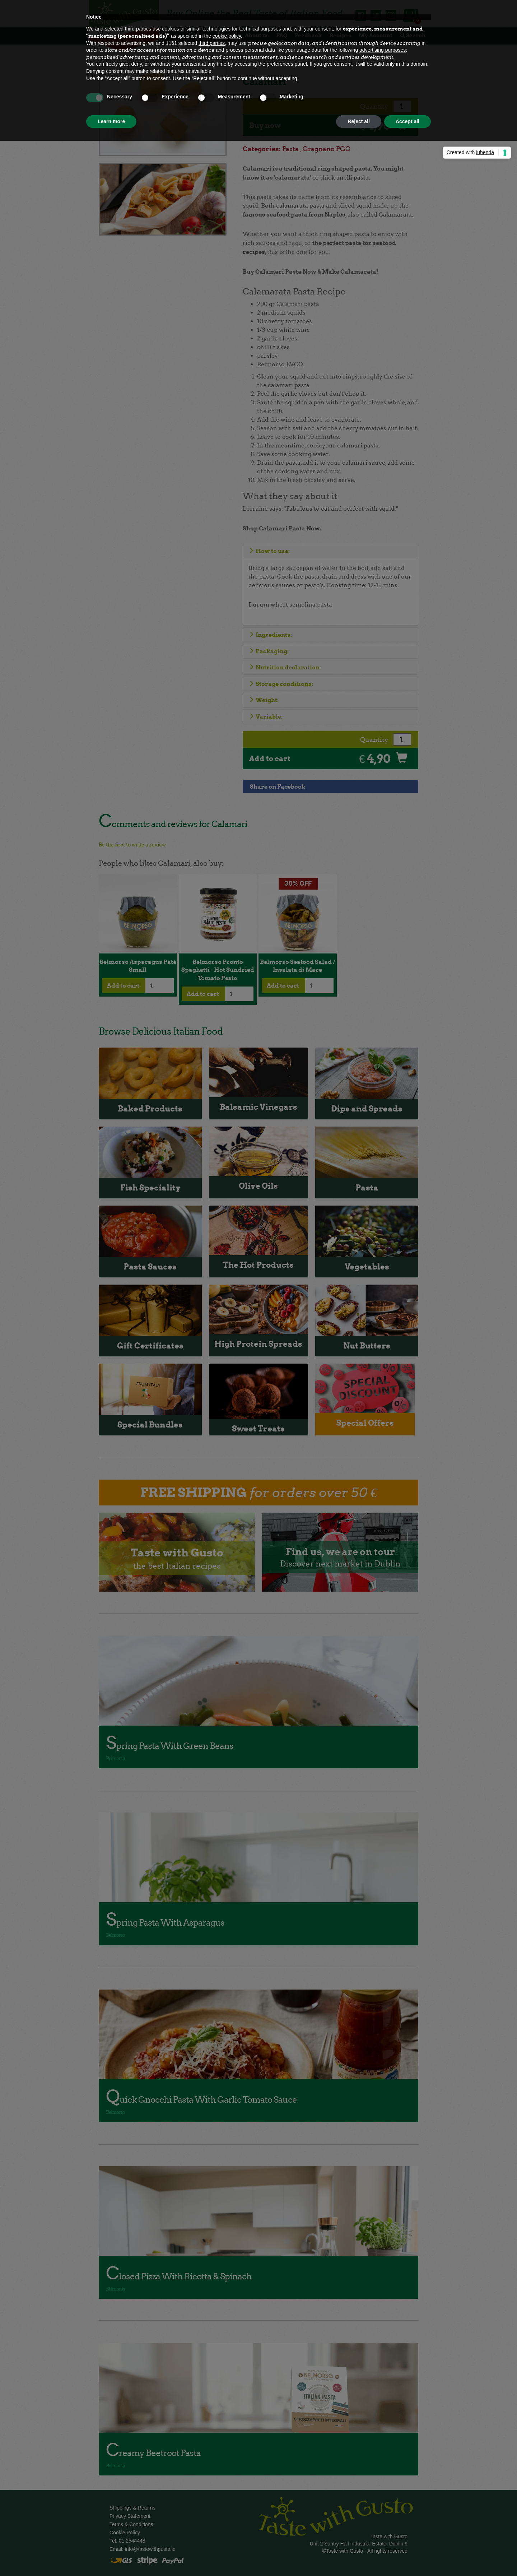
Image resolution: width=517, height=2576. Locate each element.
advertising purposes (382, 50)
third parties (212, 43)
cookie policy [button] (227, 36)
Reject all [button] (358, 121)
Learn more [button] (111, 121)
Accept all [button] (407, 121)
